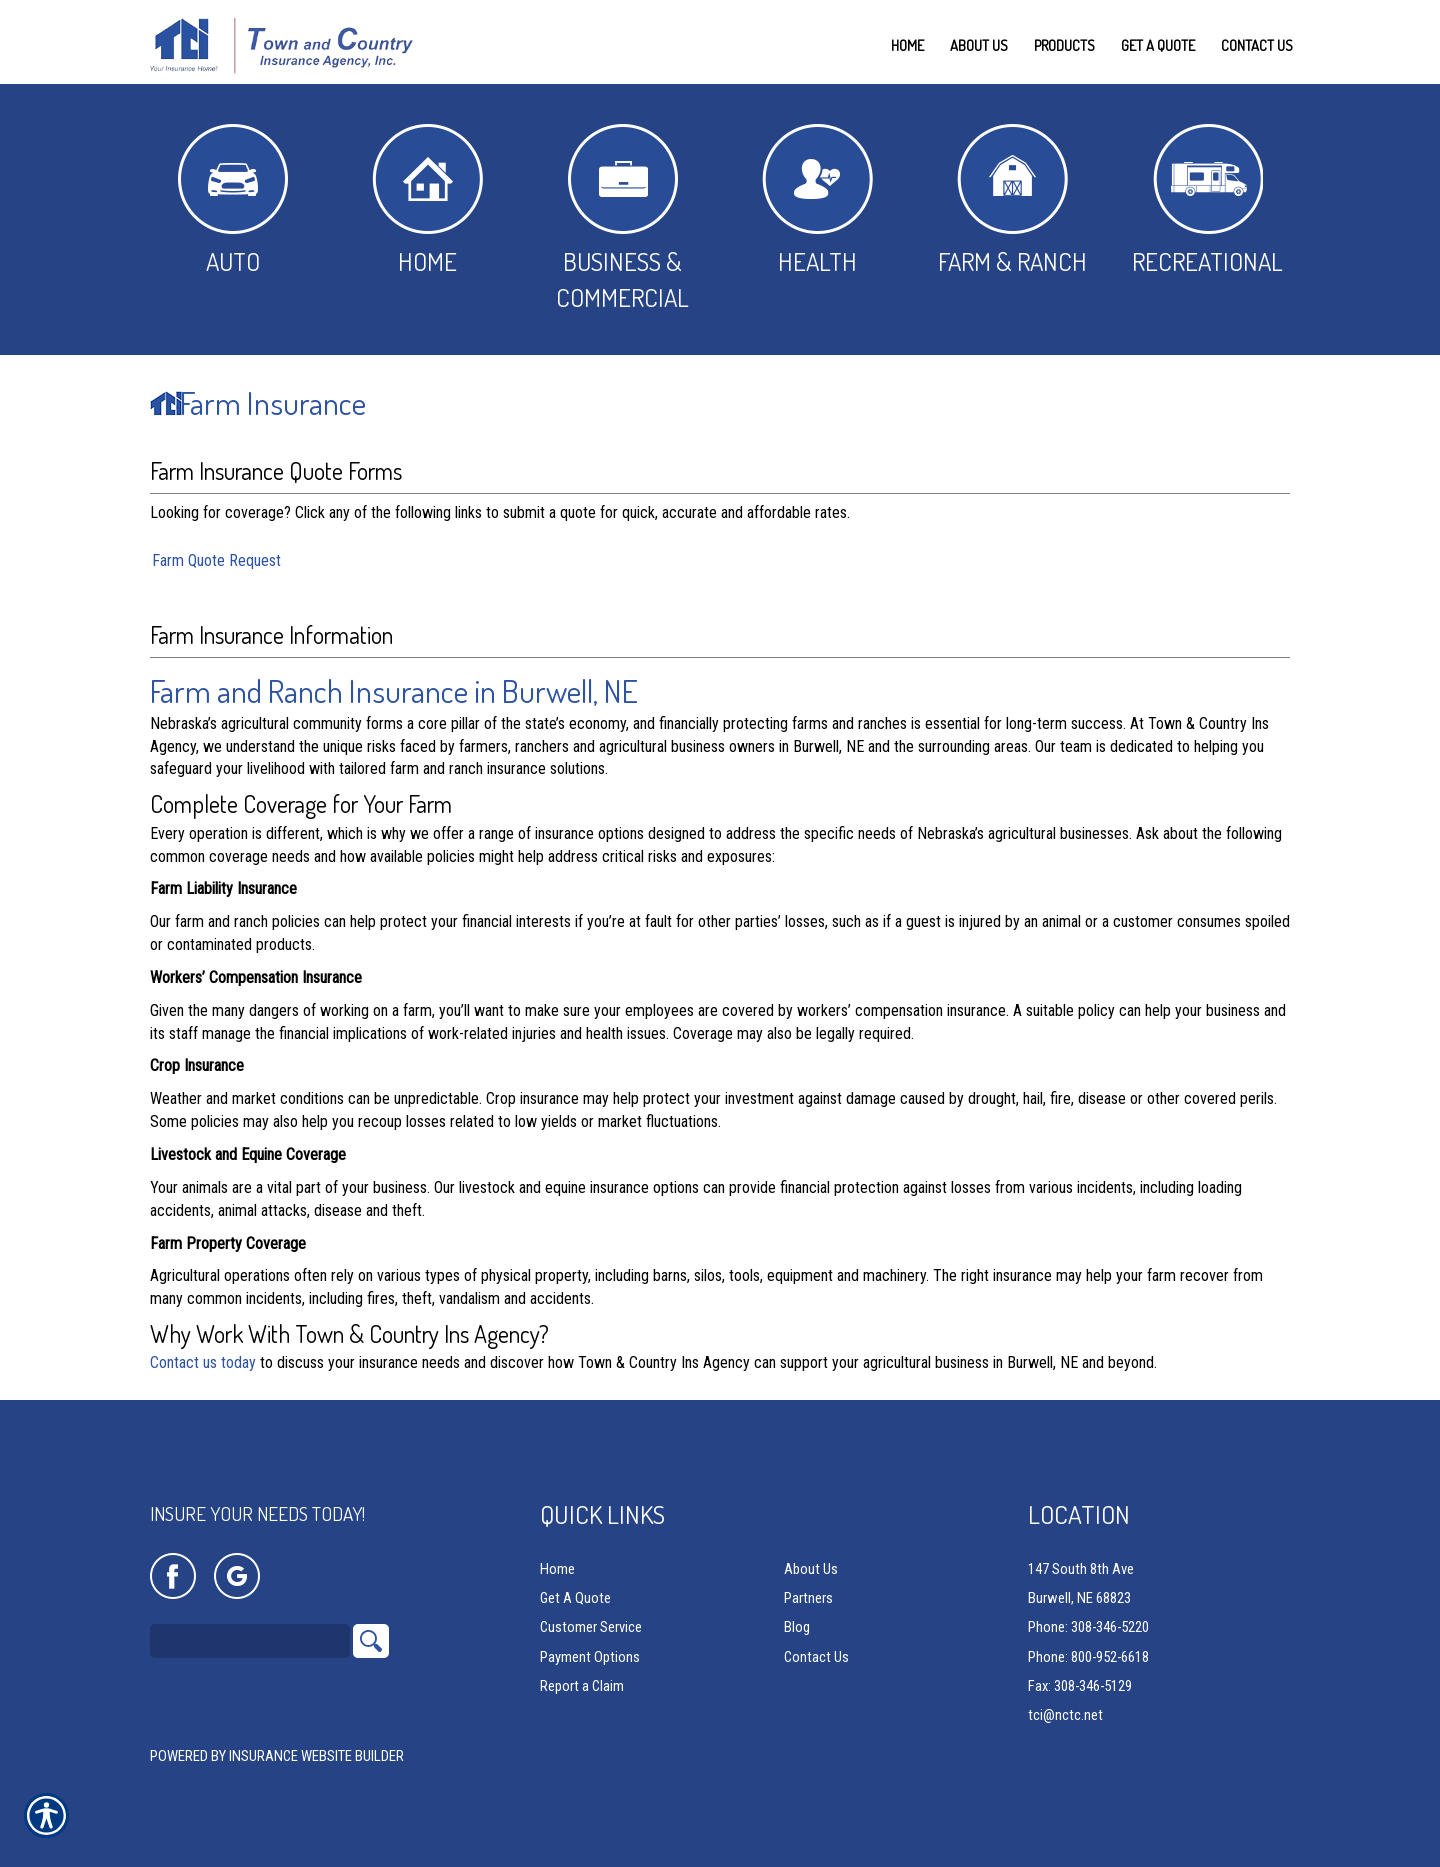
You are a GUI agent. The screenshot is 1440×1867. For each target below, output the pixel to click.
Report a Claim (582, 1687)
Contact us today (203, 1362)
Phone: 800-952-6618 (1088, 1658)
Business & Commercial (622, 218)
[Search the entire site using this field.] (250, 1642)
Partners (808, 1599)
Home (427, 200)
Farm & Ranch (1012, 200)
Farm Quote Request (216, 560)
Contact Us (816, 1658)
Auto (233, 200)
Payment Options (590, 1658)
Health (817, 200)
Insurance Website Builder (316, 1757)
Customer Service (591, 1628)
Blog (797, 1628)
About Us (811, 1570)
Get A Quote (575, 1599)
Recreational (1207, 200)
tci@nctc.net (1065, 1716)
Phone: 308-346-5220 (1088, 1628)
